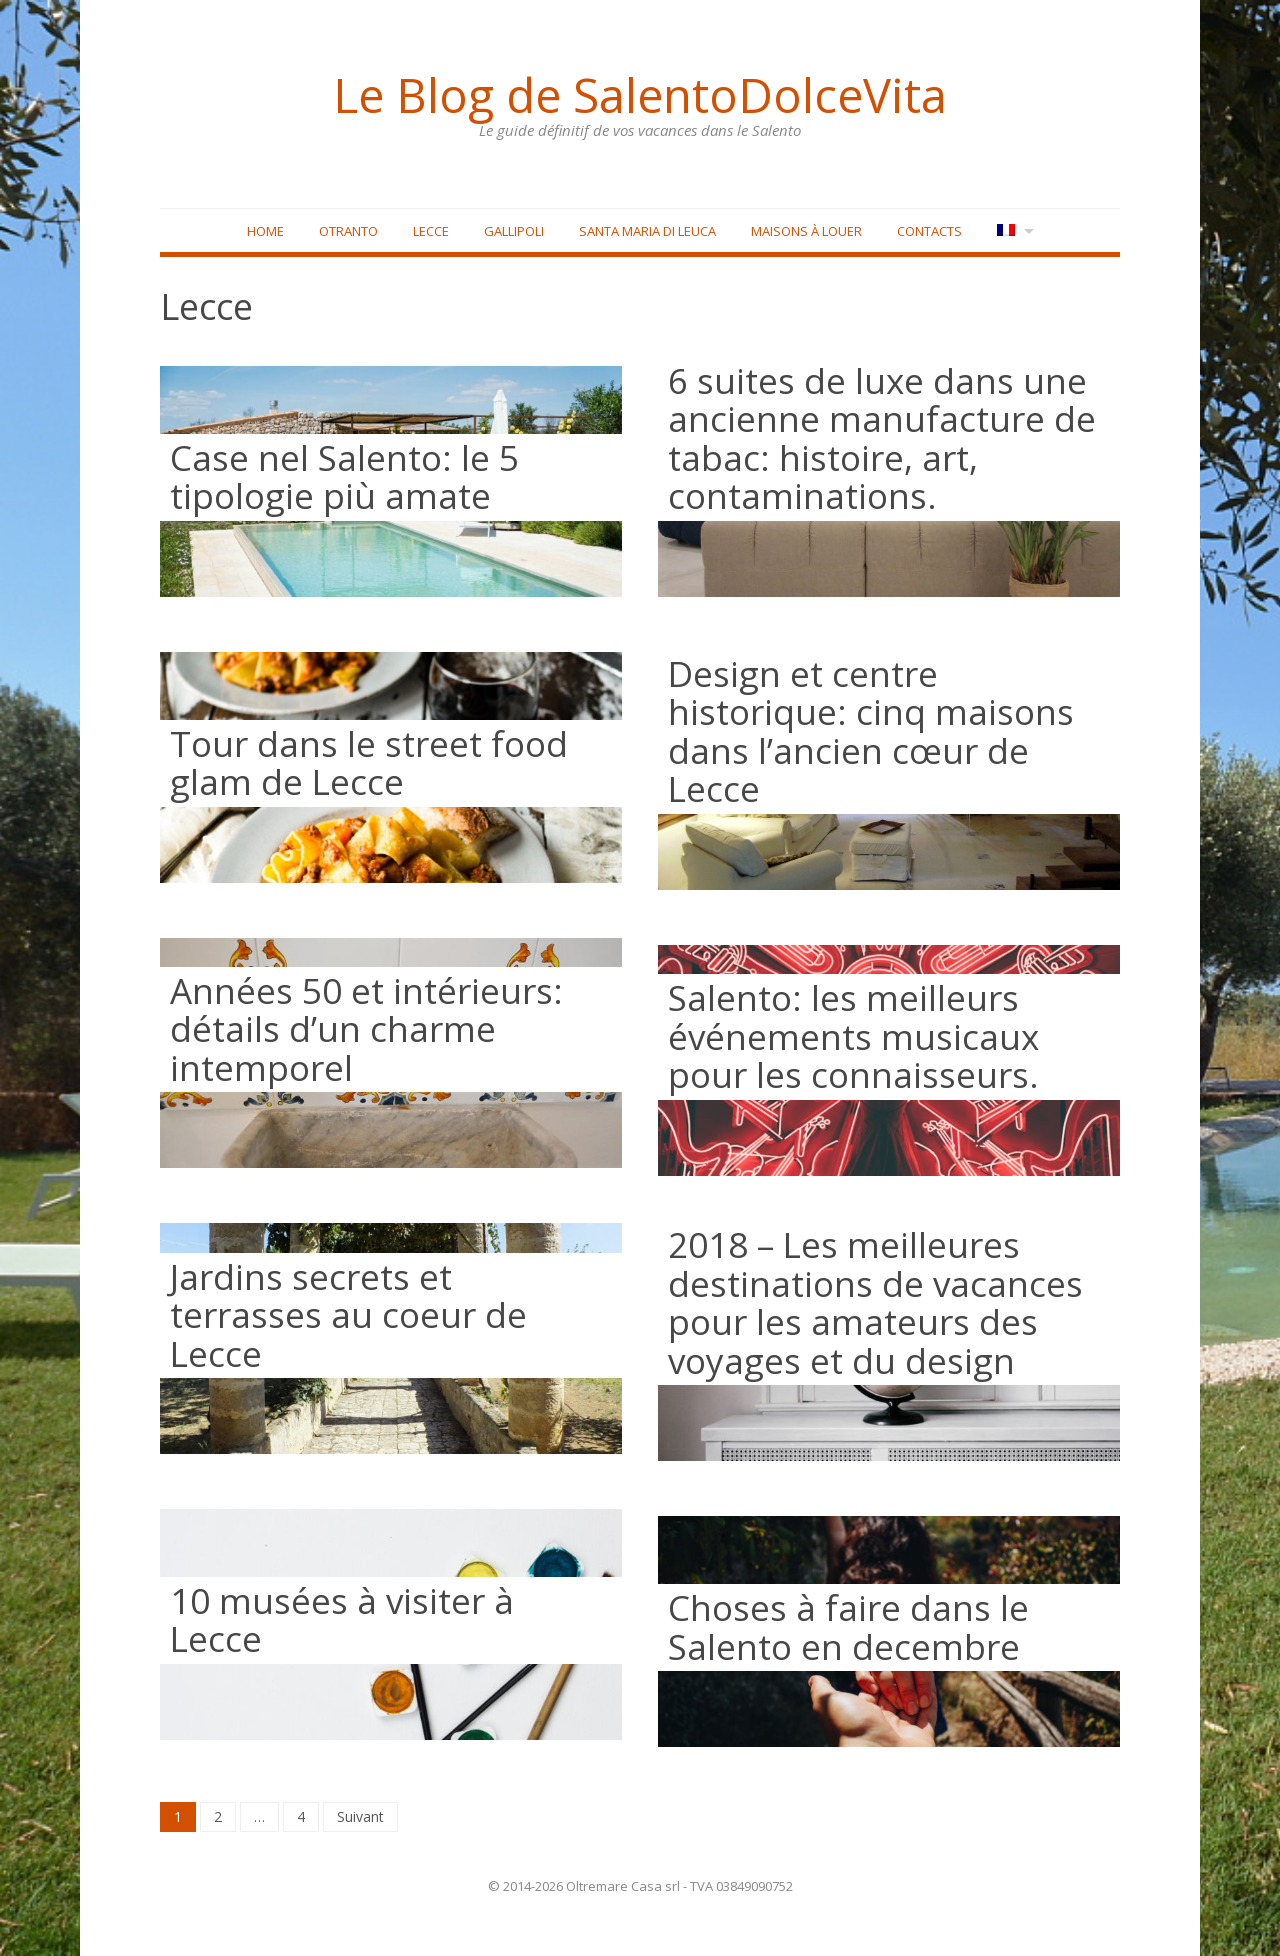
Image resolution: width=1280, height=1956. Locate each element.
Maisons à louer (806, 231)
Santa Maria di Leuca (647, 231)
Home (265, 231)
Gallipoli (514, 231)
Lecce (431, 231)
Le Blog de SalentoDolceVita (640, 95)
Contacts (929, 231)
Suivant (360, 1816)
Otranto (348, 231)
